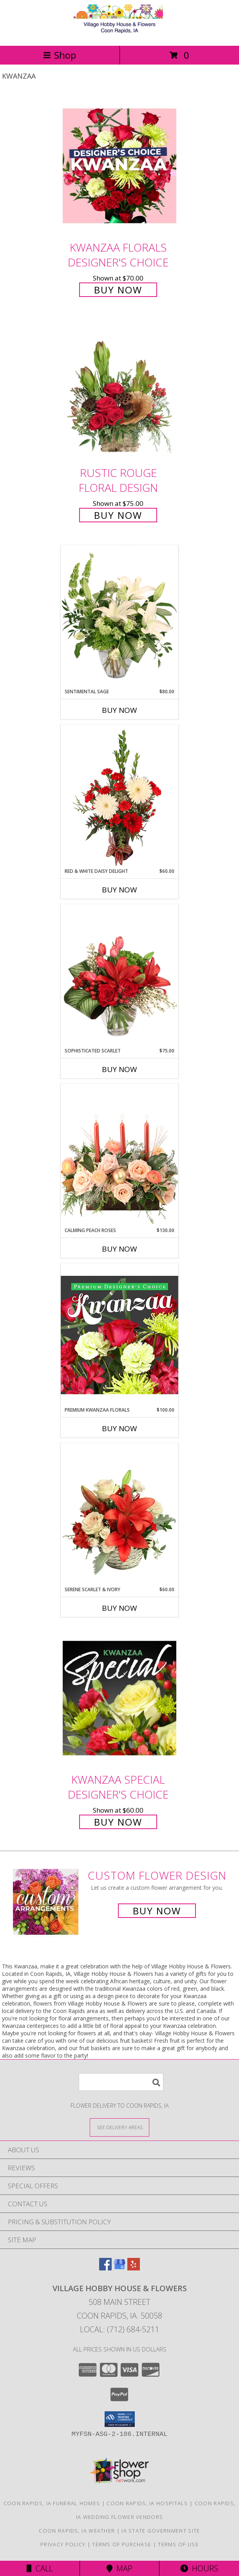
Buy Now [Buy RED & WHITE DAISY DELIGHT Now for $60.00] (119, 890)
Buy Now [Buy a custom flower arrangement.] (157, 1910)
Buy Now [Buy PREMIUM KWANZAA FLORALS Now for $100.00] (119, 1428)
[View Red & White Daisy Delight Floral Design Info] (119, 796)
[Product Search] (121, 2082)
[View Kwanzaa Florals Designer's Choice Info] (119, 165)
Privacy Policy (62, 2544)
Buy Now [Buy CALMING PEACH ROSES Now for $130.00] (119, 1249)
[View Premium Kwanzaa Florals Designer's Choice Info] (119, 1335)
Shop (59, 55)
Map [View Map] (119, 2568)
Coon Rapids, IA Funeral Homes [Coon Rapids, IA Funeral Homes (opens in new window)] (52, 2503)
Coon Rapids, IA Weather (77, 2530)
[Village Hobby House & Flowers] (119, 34)
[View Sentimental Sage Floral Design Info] (119, 616)
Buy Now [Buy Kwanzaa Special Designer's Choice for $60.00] (118, 1821)
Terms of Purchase (121, 2544)
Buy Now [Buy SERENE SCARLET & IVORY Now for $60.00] (119, 1608)
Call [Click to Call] (40, 2568)
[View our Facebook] (105, 2267)
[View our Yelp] (133, 2267)
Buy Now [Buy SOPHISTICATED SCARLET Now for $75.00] (119, 1069)
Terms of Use (178, 2544)
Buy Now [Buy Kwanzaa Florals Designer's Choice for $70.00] (118, 289)
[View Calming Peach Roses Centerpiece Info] (119, 1155)
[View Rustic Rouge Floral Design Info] (119, 391)
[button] (120, 2419)
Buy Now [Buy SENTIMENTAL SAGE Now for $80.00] (119, 710)
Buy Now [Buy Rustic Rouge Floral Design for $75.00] (118, 515)
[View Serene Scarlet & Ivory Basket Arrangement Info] (119, 1514)
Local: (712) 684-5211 (119, 2329)
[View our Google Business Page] (119, 2267)
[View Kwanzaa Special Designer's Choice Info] (119, 1698)
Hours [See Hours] (199, 2568)
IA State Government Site (160, 2530)
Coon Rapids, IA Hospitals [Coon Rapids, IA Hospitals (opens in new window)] (147, 2503)
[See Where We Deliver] (119, 2127)
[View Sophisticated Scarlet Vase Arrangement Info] (119, 976)
